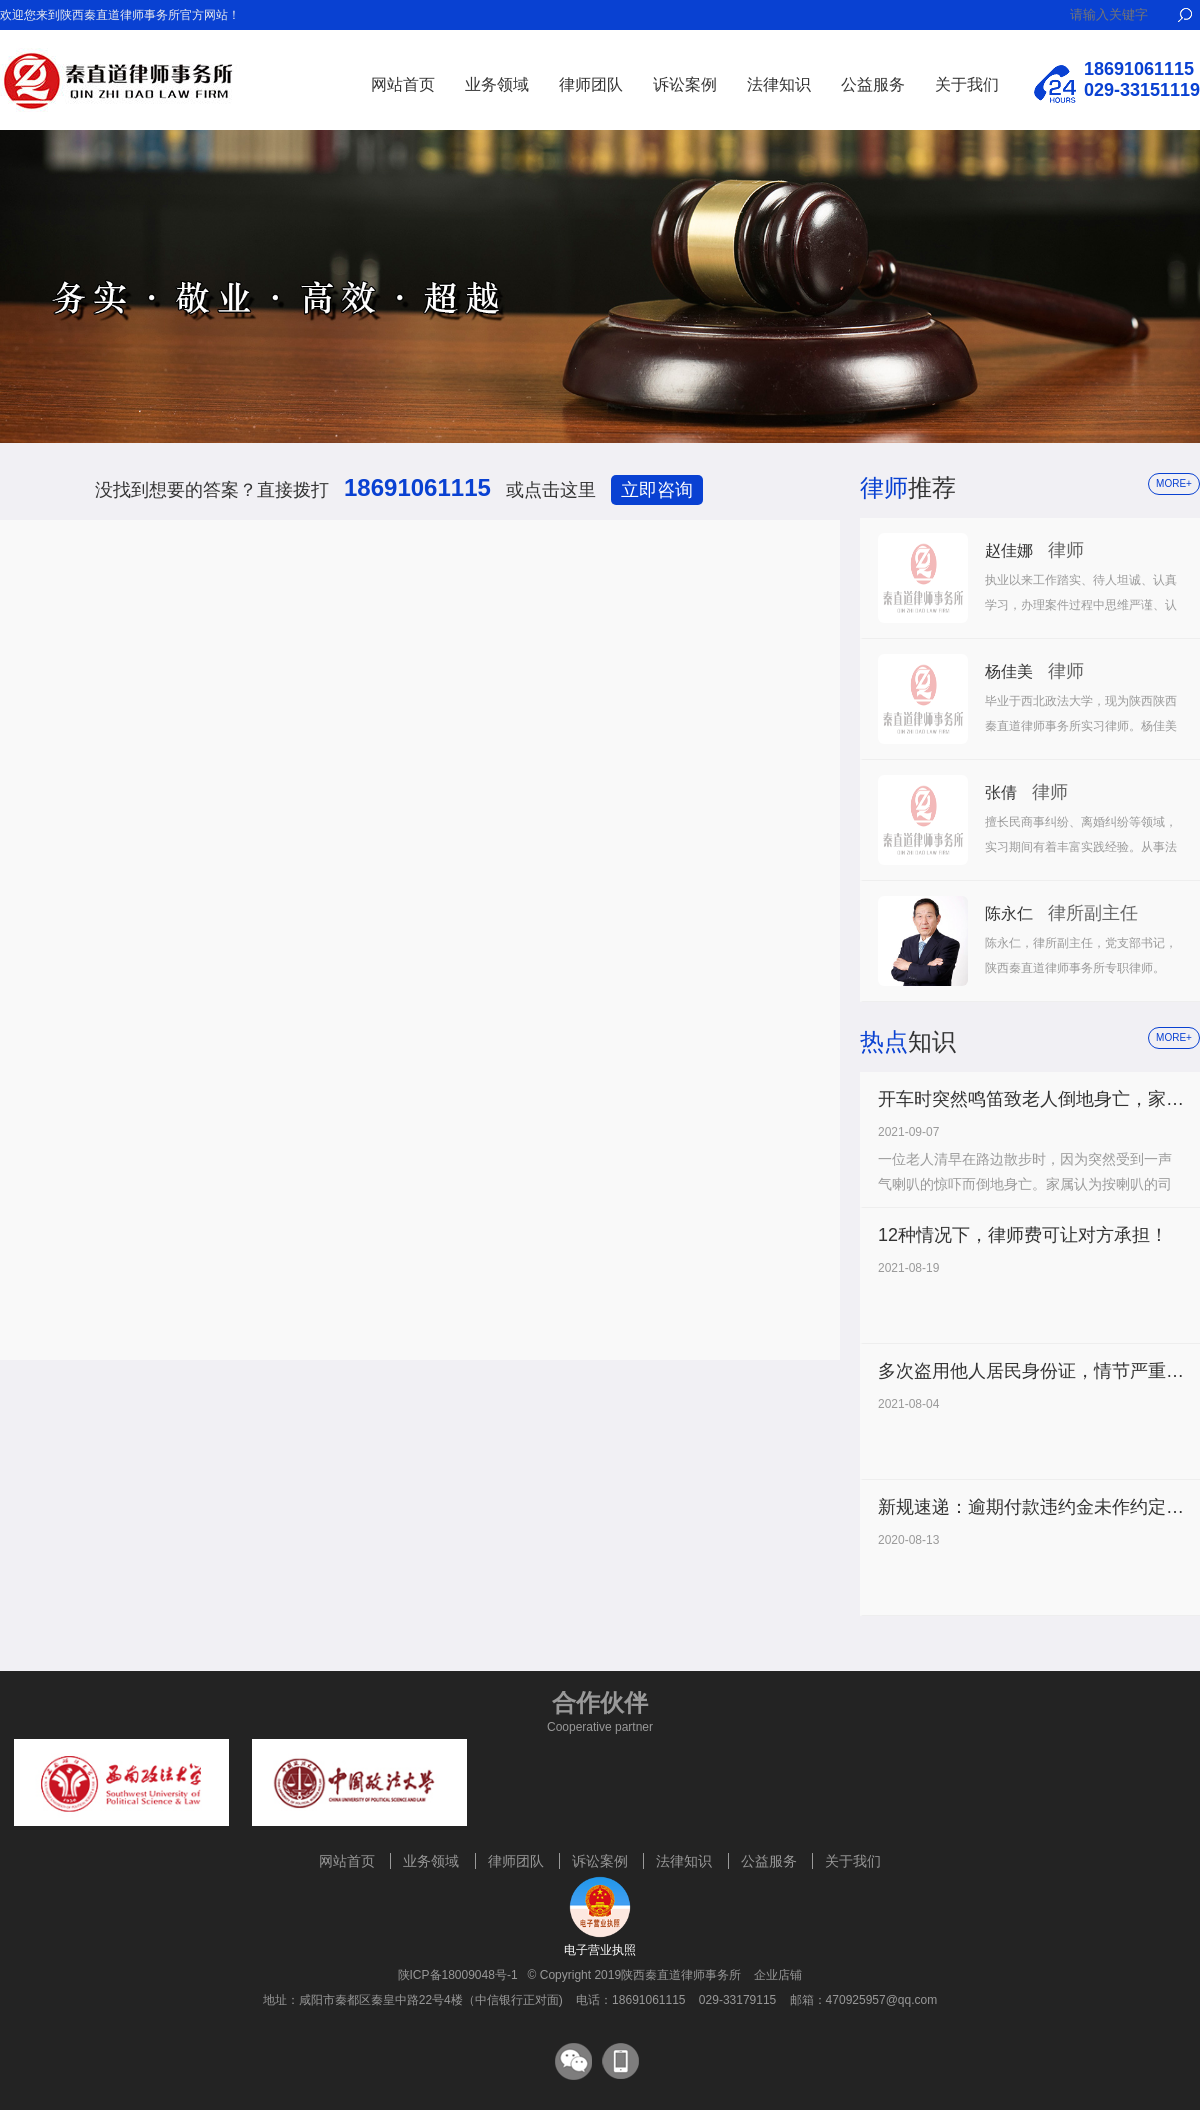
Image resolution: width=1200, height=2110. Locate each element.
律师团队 (591, 84)
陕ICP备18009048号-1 (458, 1975)
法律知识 (779, 84)
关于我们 (967, 84)
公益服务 (873, 84)
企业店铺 (778, 1975)
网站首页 (403, 84)
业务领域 (497, 84)
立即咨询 (657, 490)
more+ (1174, 483)
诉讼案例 (685, 84)
